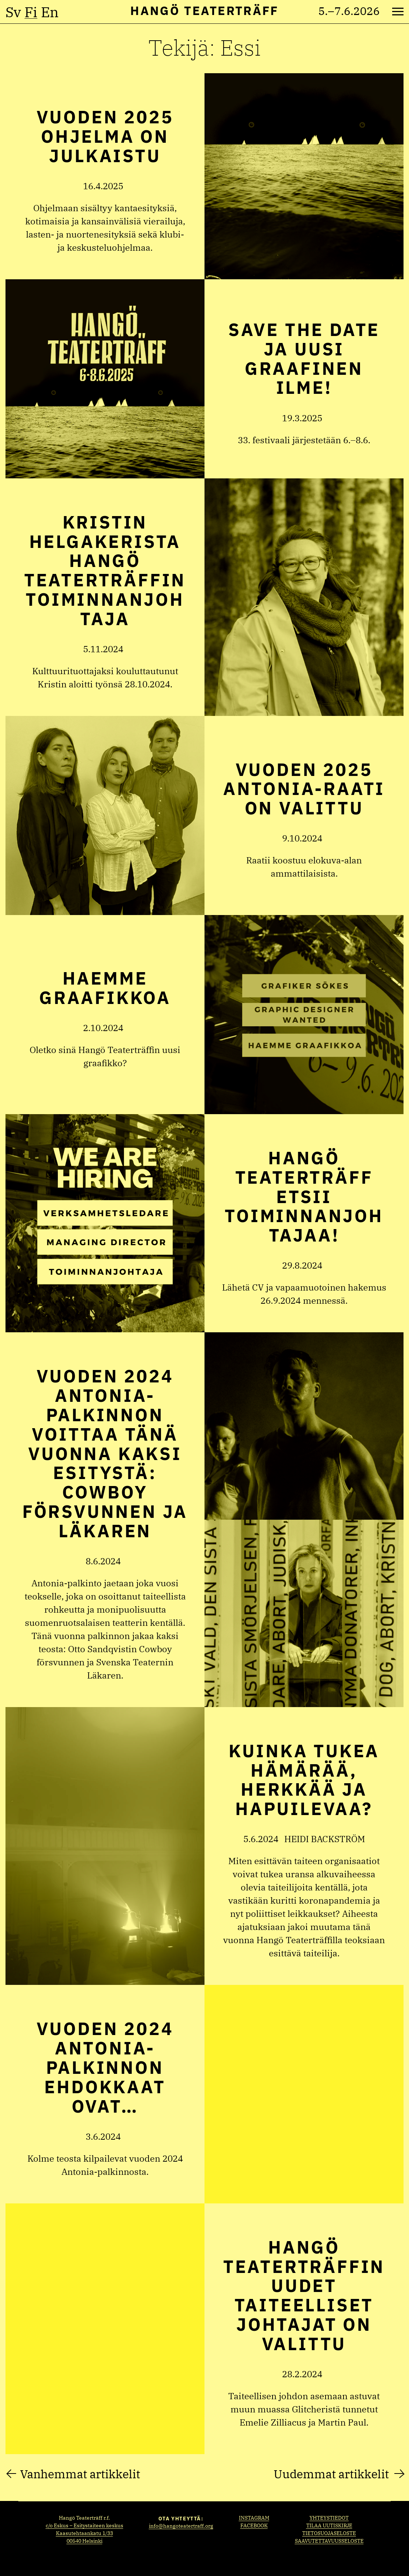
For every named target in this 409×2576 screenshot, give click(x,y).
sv (13, 12)
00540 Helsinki (84, 2541)
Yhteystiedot (329, 2518)
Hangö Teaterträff (204, 10)
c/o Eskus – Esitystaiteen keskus (84, 2525)
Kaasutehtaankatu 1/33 (84, 2533)
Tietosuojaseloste (329, 2533)
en (50, 12)
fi (31, 12)
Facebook (254, 2525)
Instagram (254, 2518)
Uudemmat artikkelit (331, 2474)
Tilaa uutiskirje (329, 2525)
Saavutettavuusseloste (329, 2541)
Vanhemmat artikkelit (80, 2474)
